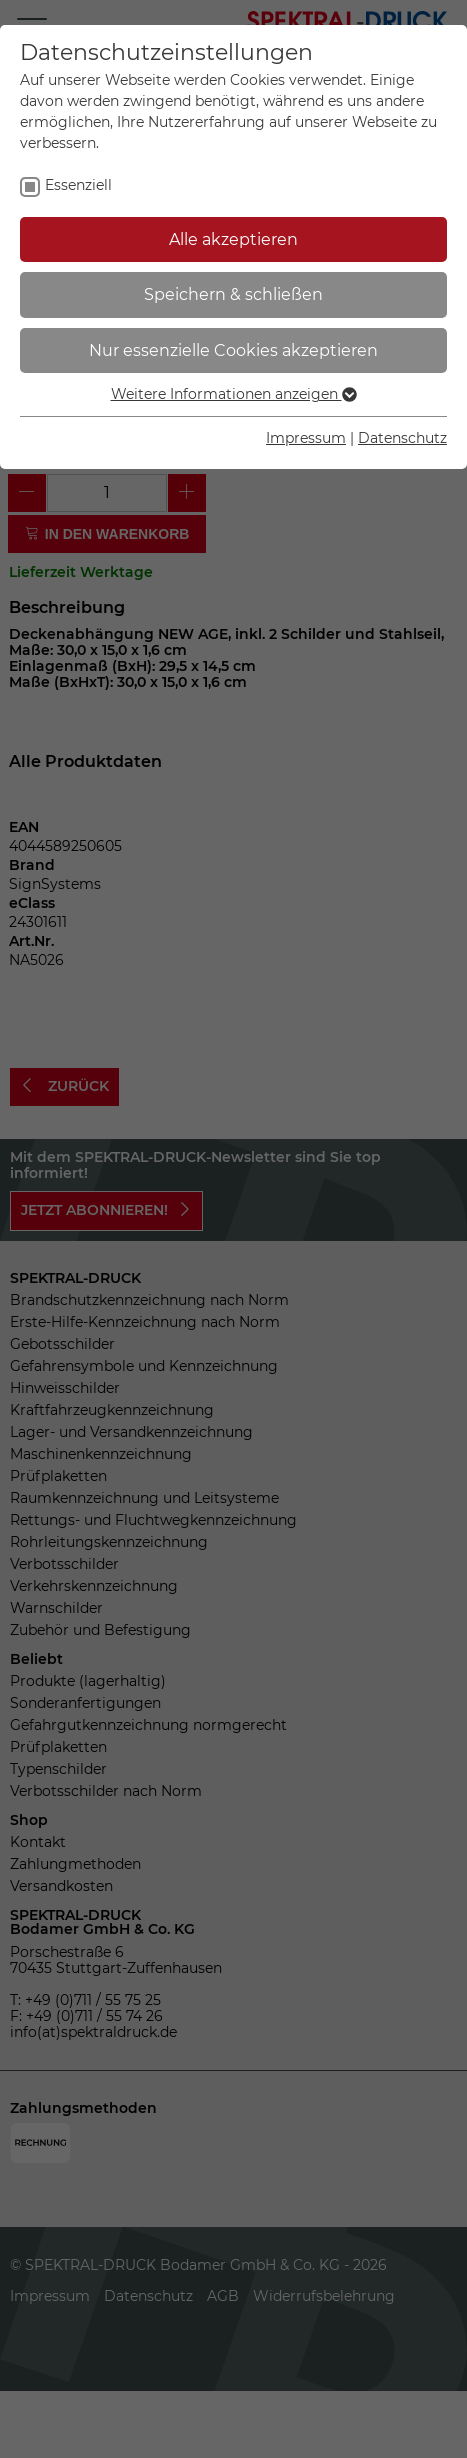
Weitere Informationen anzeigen (234, 394)
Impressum (306, 438)
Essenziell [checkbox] (78, 185)
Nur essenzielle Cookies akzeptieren (233, 350)
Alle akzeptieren (233, 239)
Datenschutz (402, 438)
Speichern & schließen (233, 294)
